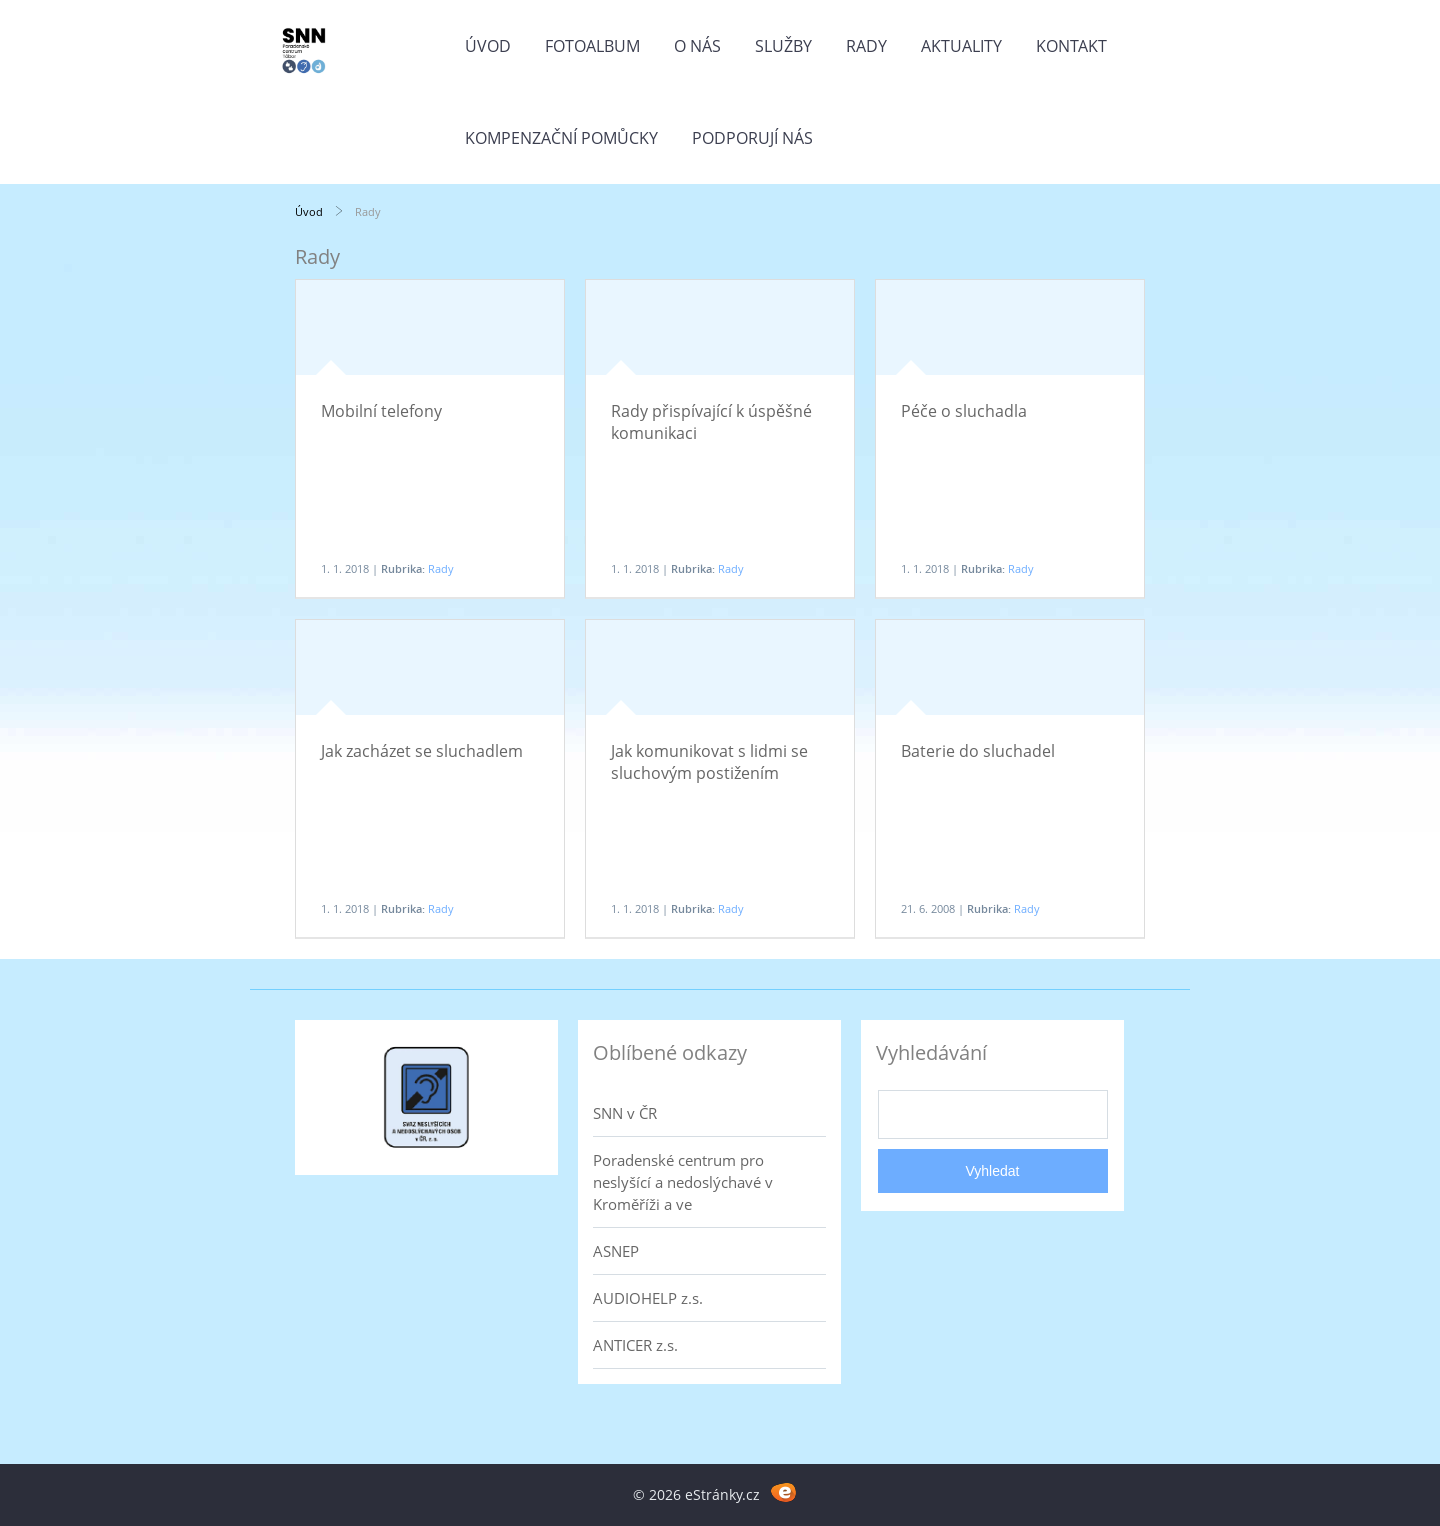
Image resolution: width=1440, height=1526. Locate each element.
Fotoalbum (592, 46)
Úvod (488, 46)
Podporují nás (752, 138)
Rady (866, 46)
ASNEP (616, 1251)
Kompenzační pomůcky (561, 138)
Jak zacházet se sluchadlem (422, 751)
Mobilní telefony (381, 411)
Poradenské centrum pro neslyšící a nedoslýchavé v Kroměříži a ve (683, 1182)
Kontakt (1071, 46)
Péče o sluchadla (964, 411)
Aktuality (961, 46)
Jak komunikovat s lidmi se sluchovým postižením (709, 762)
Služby (783, 46)
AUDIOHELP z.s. (648, 1298)
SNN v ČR (625, 1113)
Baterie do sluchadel (978, 751)
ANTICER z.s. (635, 1345)
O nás (697, 46)
